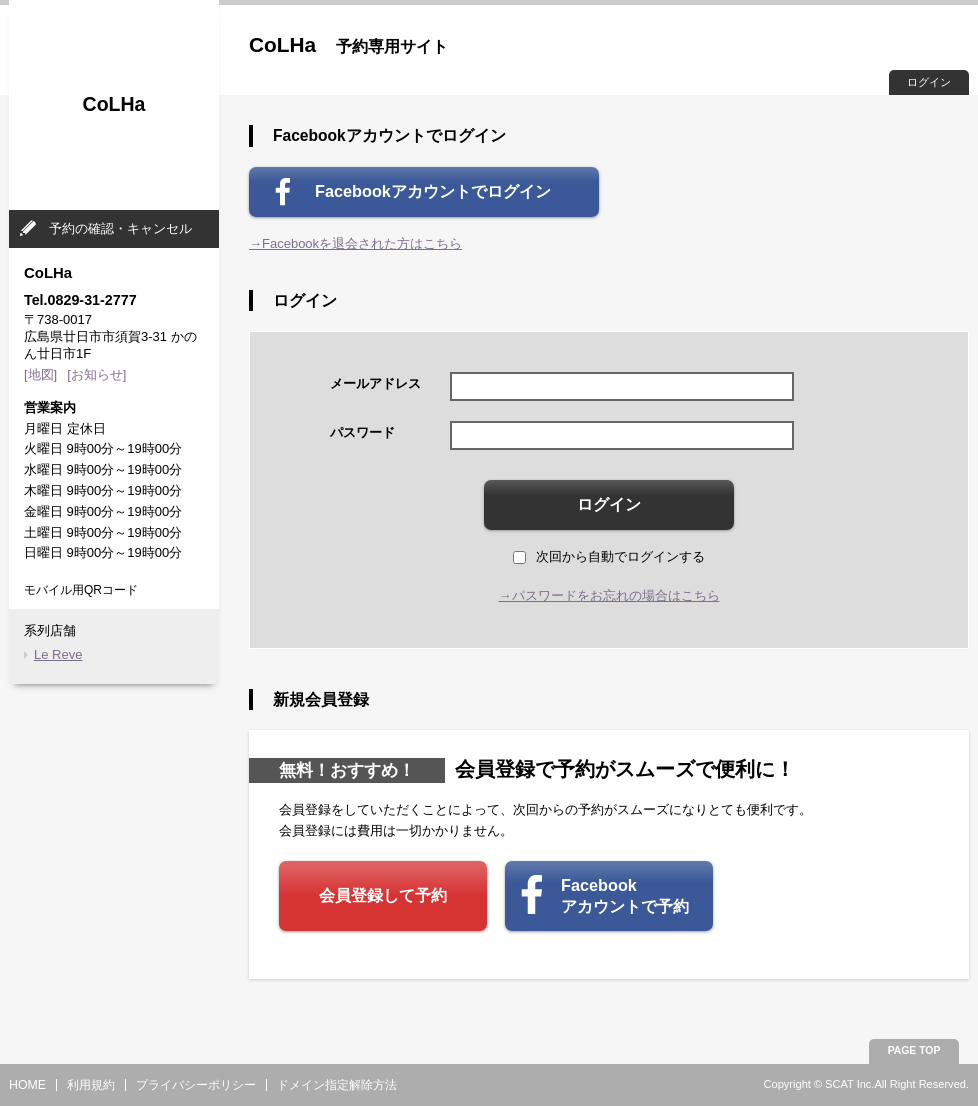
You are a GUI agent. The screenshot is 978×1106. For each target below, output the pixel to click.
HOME (27, 1085)
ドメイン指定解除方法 (337, 1085)
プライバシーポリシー (196, 1085)
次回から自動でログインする (609, 556)
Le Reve (58, 654)
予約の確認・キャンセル (120, 228)
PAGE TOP (914, 1050)
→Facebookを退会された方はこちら (355, 243)
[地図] (40, 374)
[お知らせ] (96, 374)
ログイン (929, 82)
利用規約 (91, 1085)
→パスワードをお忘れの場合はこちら (609, 595)
